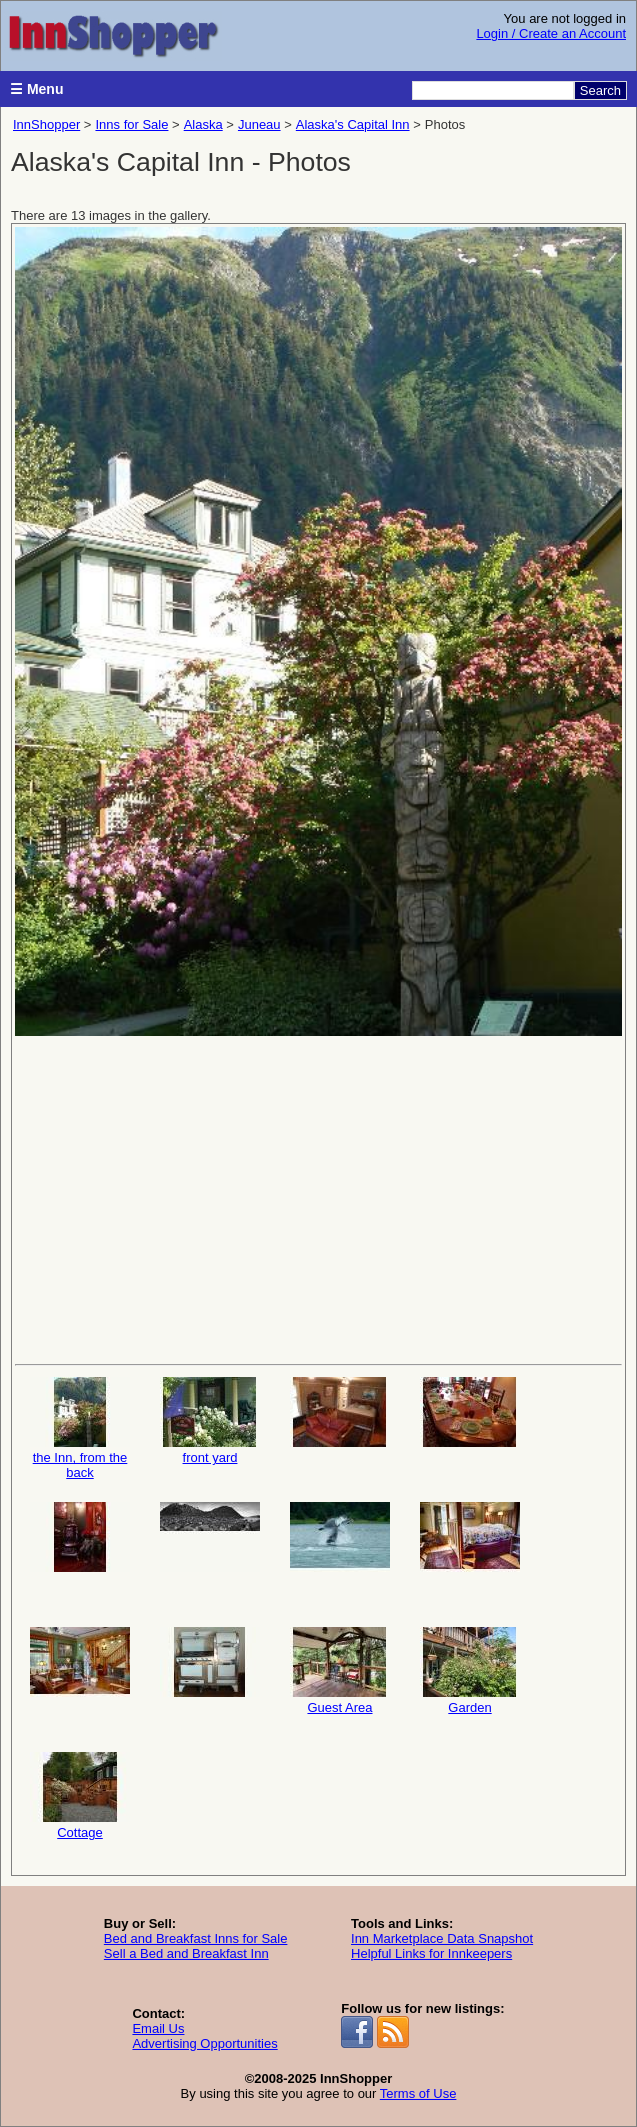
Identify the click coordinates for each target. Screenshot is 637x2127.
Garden (470, 1671)
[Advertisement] (318, 1198)
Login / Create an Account (551, 33)
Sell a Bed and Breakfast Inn (186, 1953)
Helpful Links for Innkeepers (431, 1953)
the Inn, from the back (80, 1428)
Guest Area (340, 1671)
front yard (210, 1421)
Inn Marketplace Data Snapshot (442, 1938)
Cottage (80, 1796)
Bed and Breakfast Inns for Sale (196, 1938)
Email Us (158, 2028)
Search (600, 90)
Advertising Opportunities (204, 2043)
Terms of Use (418, 2093)
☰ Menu (36, 89)
